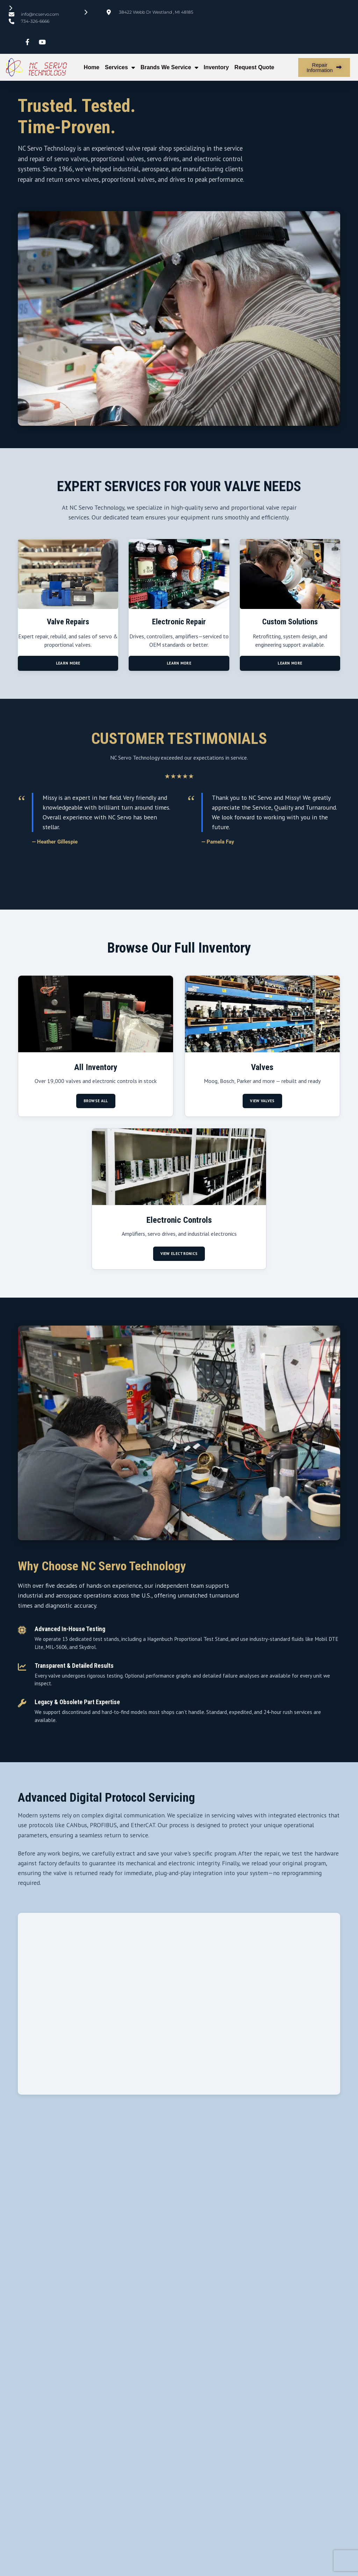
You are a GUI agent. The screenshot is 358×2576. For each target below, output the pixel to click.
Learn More (68, 671)
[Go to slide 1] (168, 887)
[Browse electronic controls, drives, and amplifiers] (179, 1207)
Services (120, 67)
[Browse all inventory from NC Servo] (95, 1054)
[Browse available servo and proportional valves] (262, 1054)
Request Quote (254, 67)
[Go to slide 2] (179, 887)
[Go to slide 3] (189, 887)
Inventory (216, 67)
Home (91, 67)
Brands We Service (169, 67)
